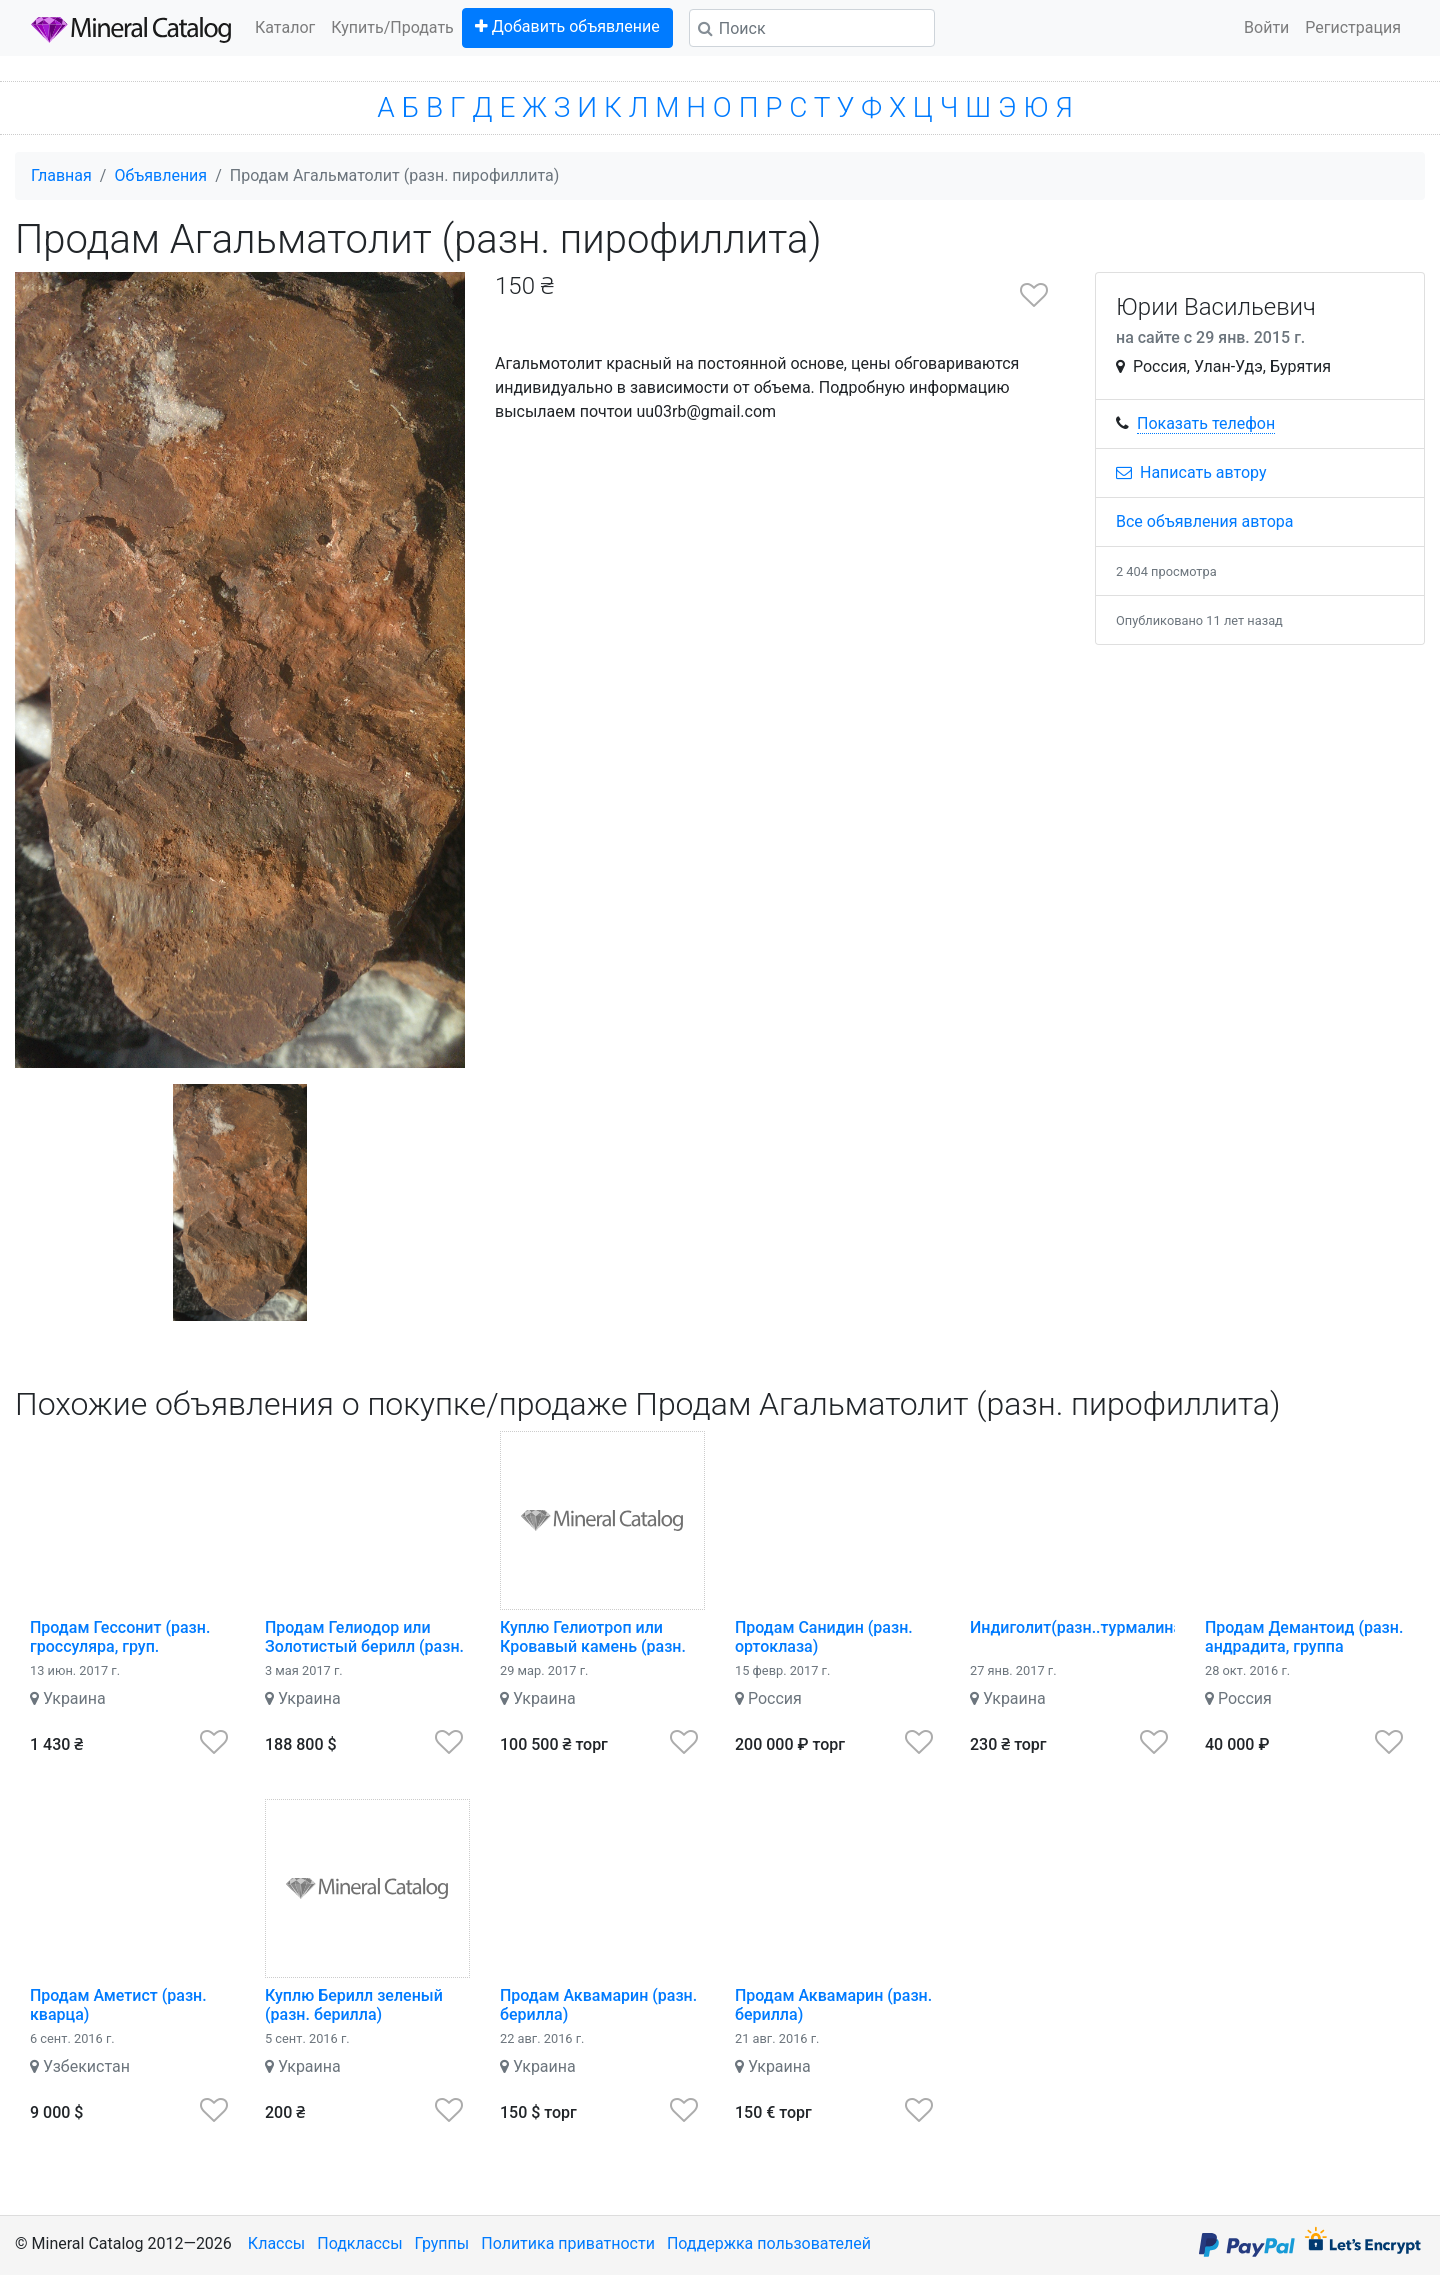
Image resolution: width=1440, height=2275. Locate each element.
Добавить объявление (567, 26)
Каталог (285, 27)
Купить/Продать (392, 27)
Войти (1266, 27)
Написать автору (1191, 472)
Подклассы (359, 2243)
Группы (442, 2243)
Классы (276, 2243)
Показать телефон (1206, 423)
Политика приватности (568, 2243)
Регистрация (1353, 27)
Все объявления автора (1205, 521)
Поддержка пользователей (769, 2243)
